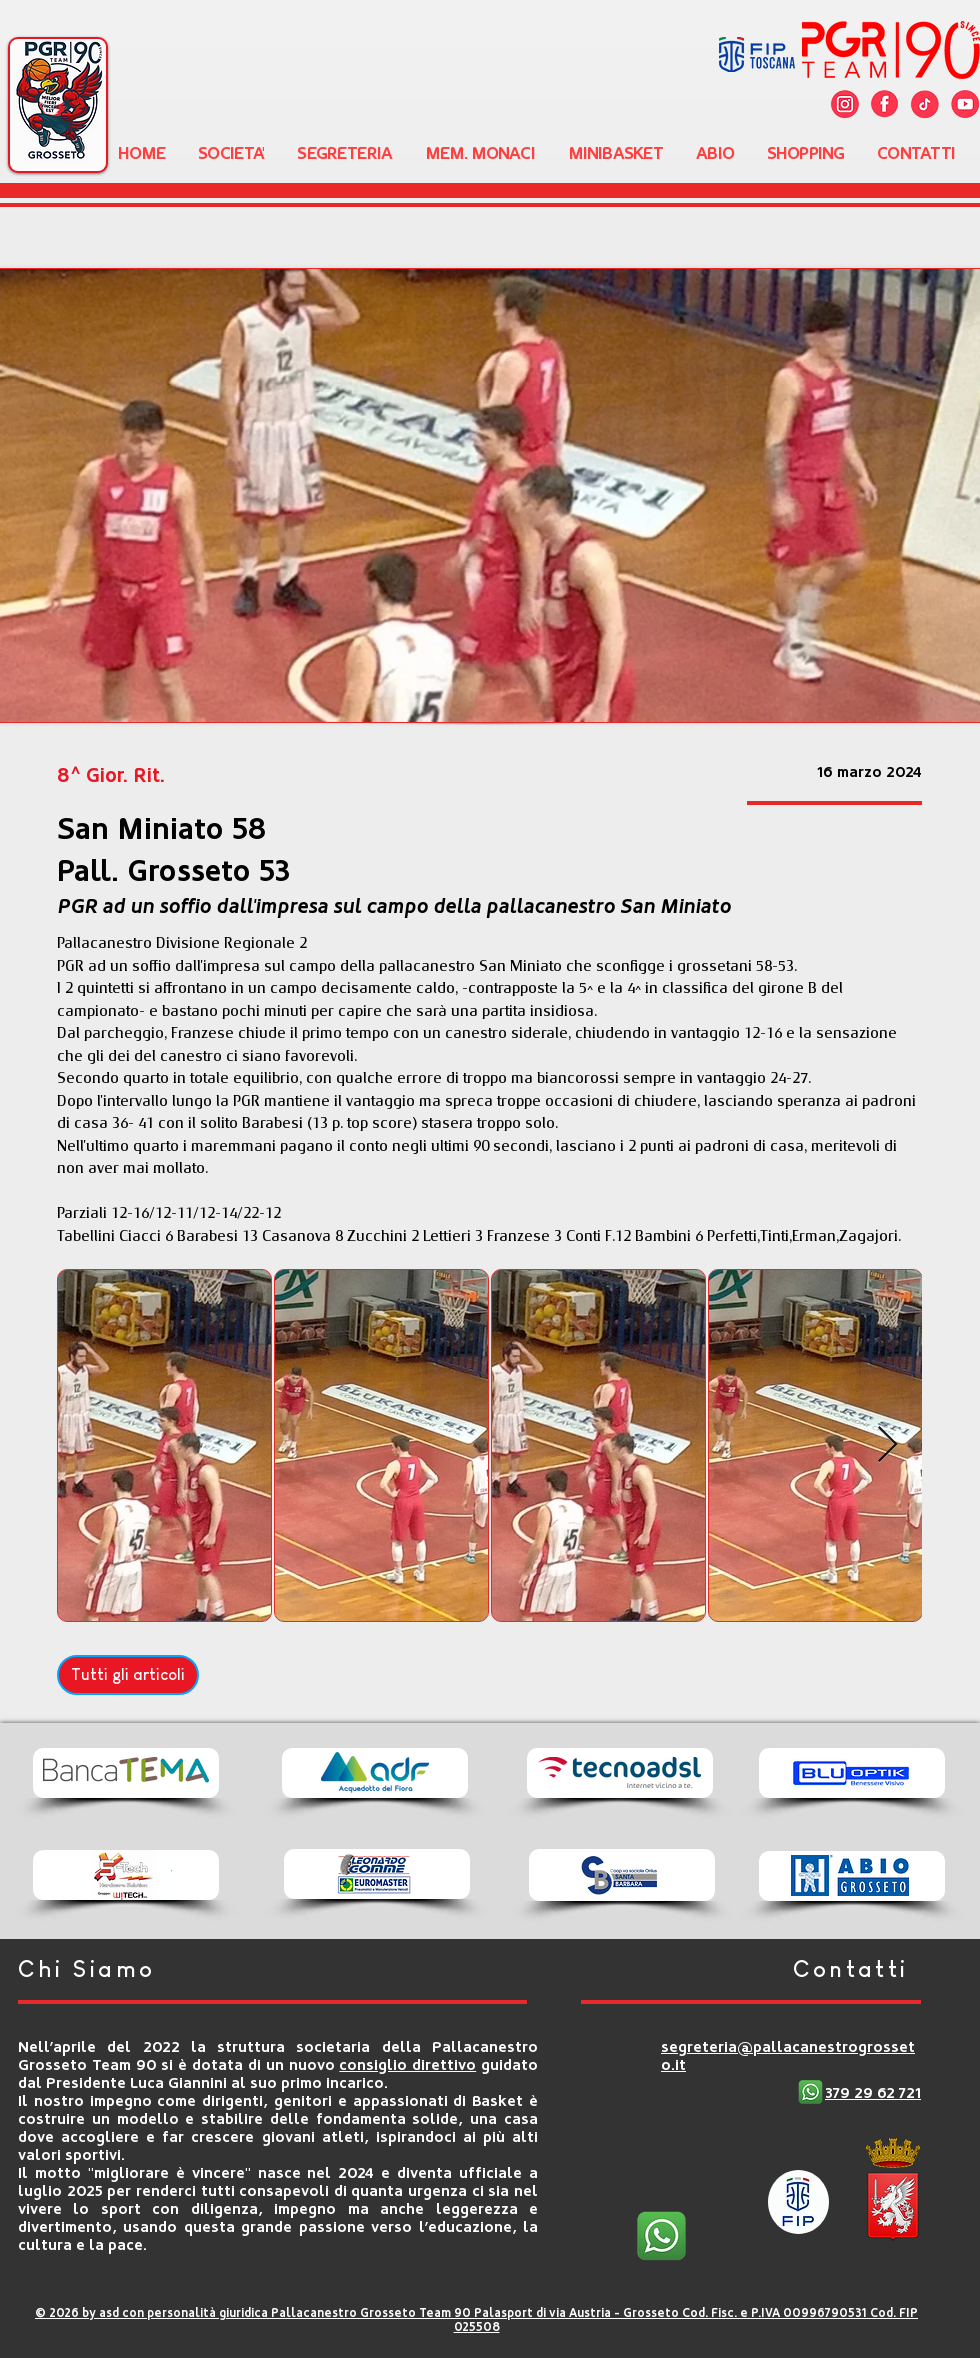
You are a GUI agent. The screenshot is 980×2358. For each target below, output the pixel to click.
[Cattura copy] (845, 104)
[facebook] (885, 104)
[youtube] (965, 104)
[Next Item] (887, 1445)
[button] (231, 153)
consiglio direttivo (407, 2065)
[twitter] (925, 104)
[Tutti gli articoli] (128, 1675)
